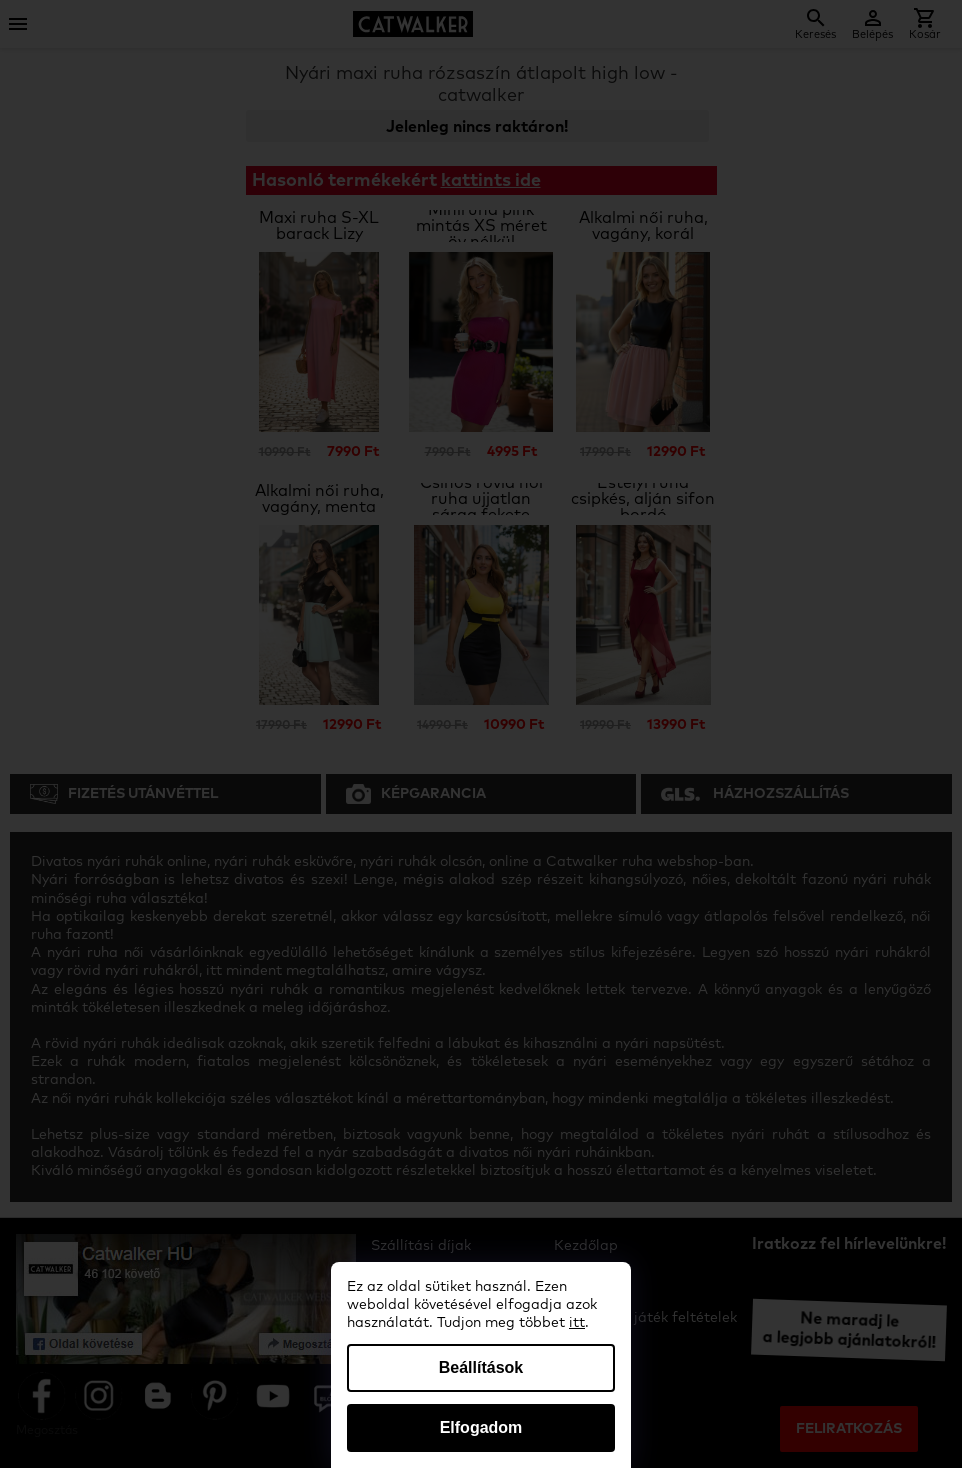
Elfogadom (481, 1427)
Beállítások (481, 1367)
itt (577, 1323)
